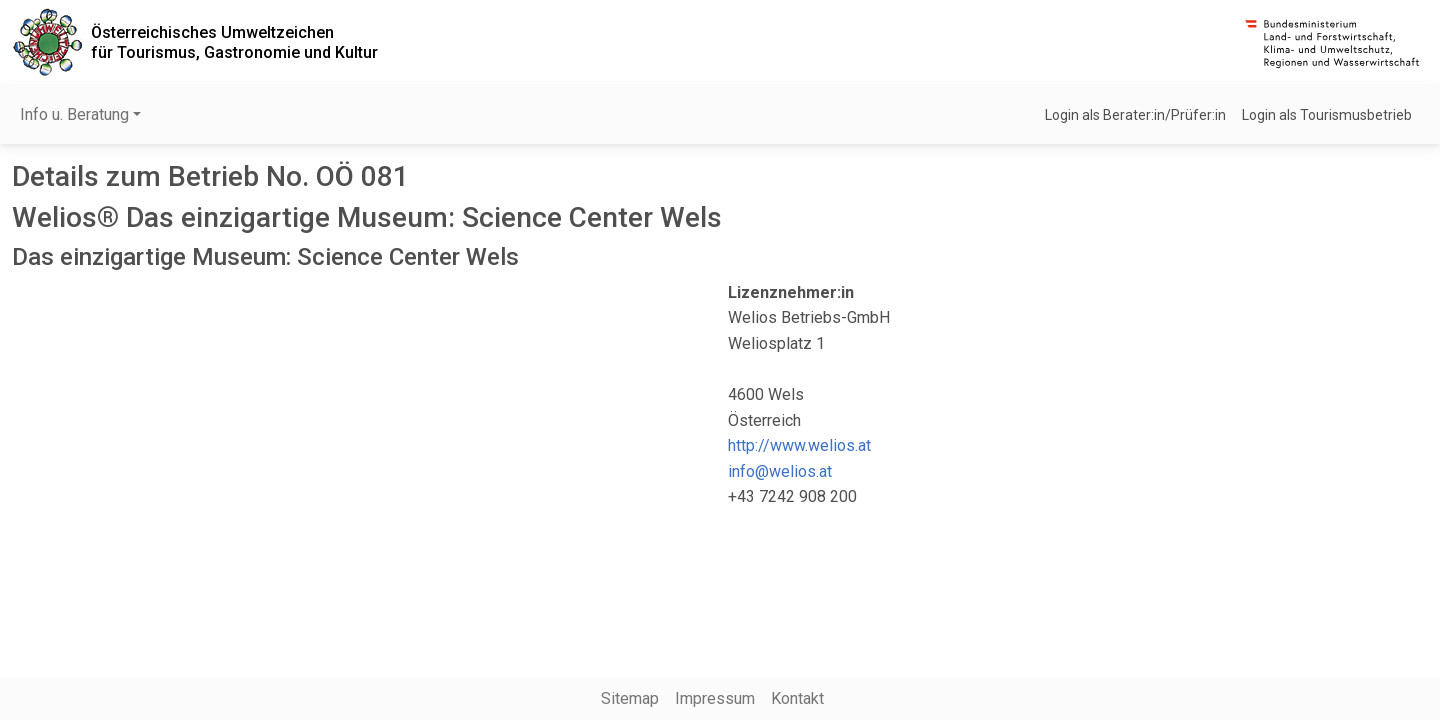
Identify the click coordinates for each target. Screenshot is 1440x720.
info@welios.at (780, 471)
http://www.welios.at (799, 445)
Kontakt (797, 698)
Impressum (715, 698)
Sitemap (630, 698)
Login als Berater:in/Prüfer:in (1135, 115)
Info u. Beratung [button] (74, 114)
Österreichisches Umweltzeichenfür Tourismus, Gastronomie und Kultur (234, 42)
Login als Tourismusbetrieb (1327, 115)
